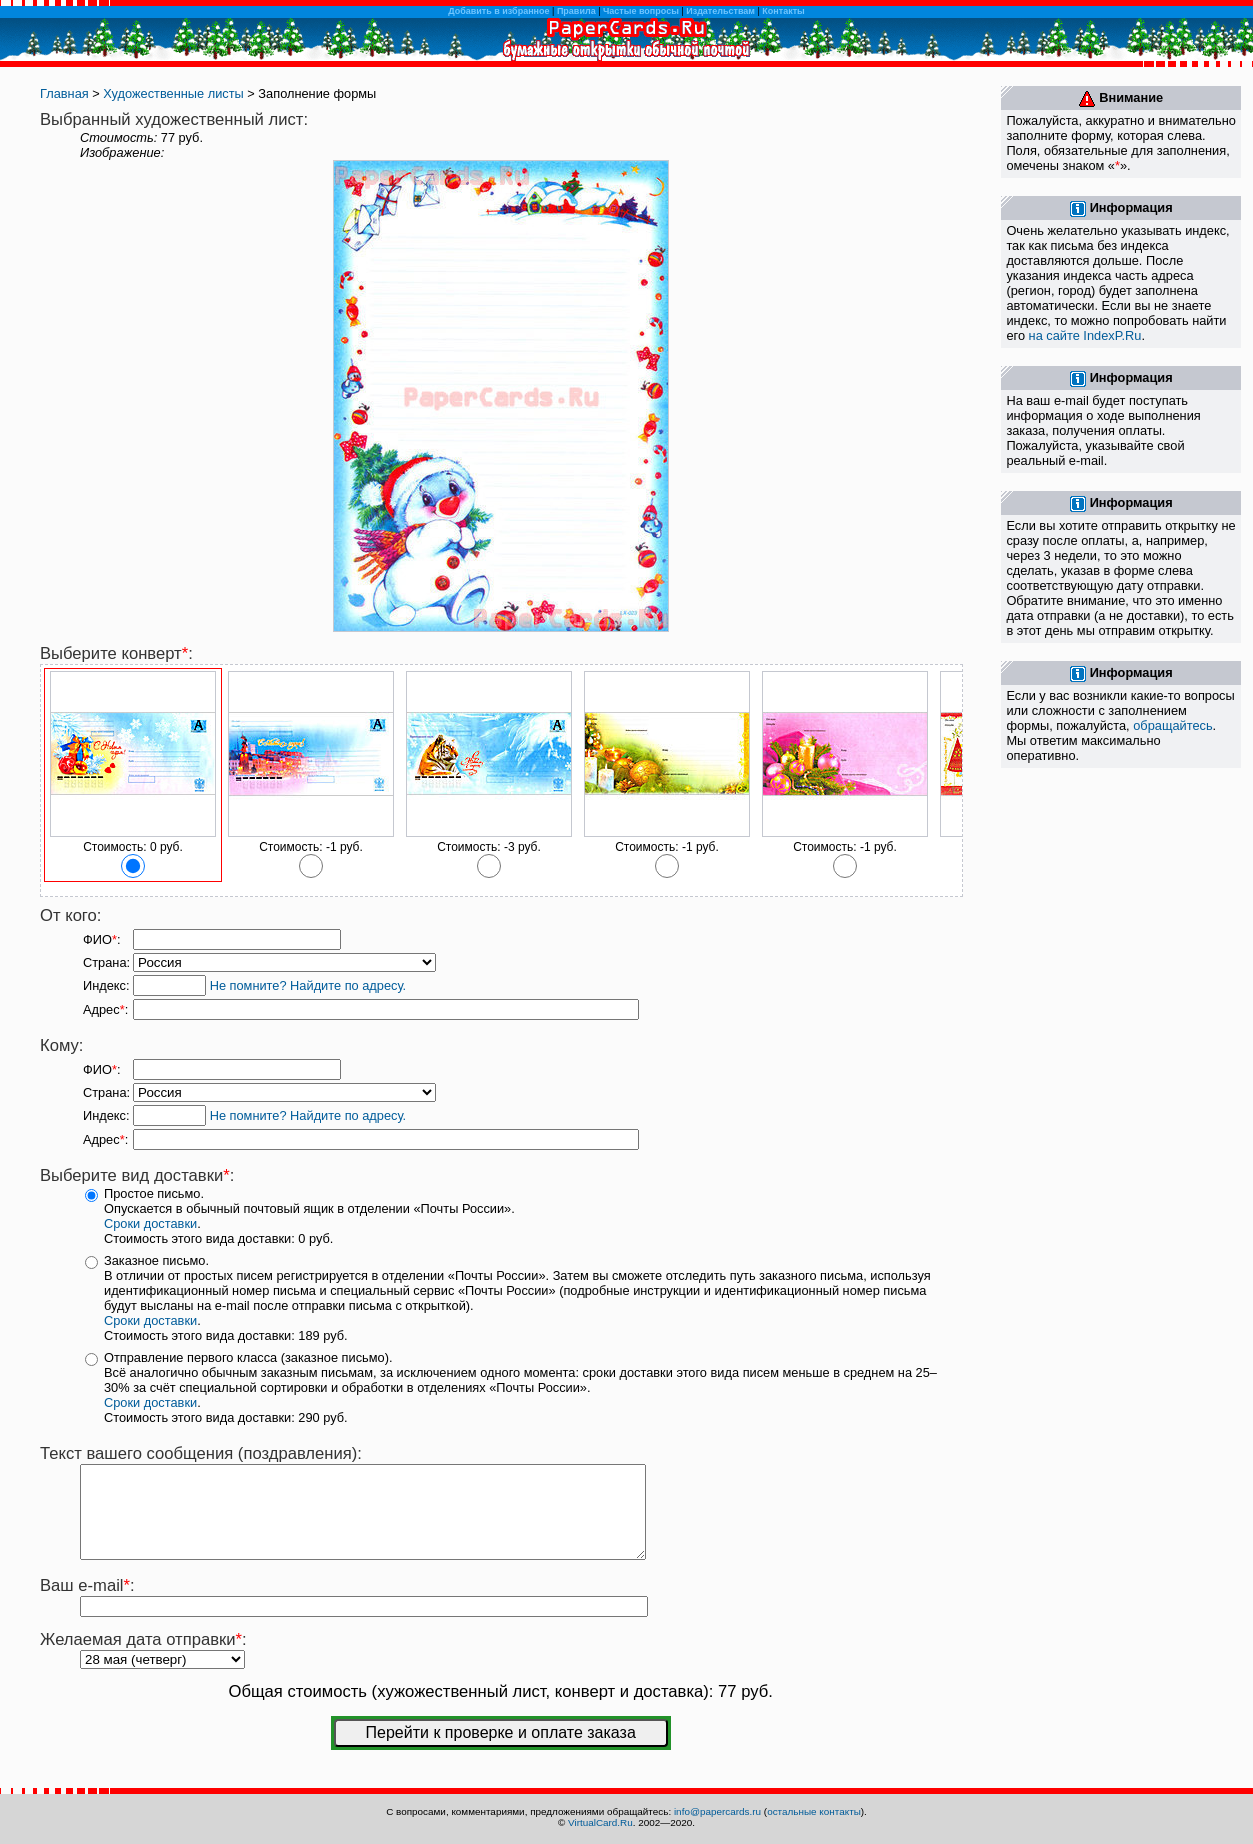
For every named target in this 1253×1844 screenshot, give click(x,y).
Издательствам (720, 11)
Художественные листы (173, 93)
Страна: (106, 962)
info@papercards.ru (717, 1811)
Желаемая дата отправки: (143, 1657)
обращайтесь (1172, 725)
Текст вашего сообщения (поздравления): (201, 1453)
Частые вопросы (641, 11)
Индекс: (106, 985)
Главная (64, 93)
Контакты (783, 11)
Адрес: (105, 1009)
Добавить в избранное (498, 11)
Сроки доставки (150, 1223)
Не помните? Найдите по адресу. (308, 985)
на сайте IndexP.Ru (1085, 335)
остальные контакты (814, 1811)
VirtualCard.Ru (600, 1822)
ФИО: (101, 939)
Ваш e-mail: (87, 1603)
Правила (576, 11)
